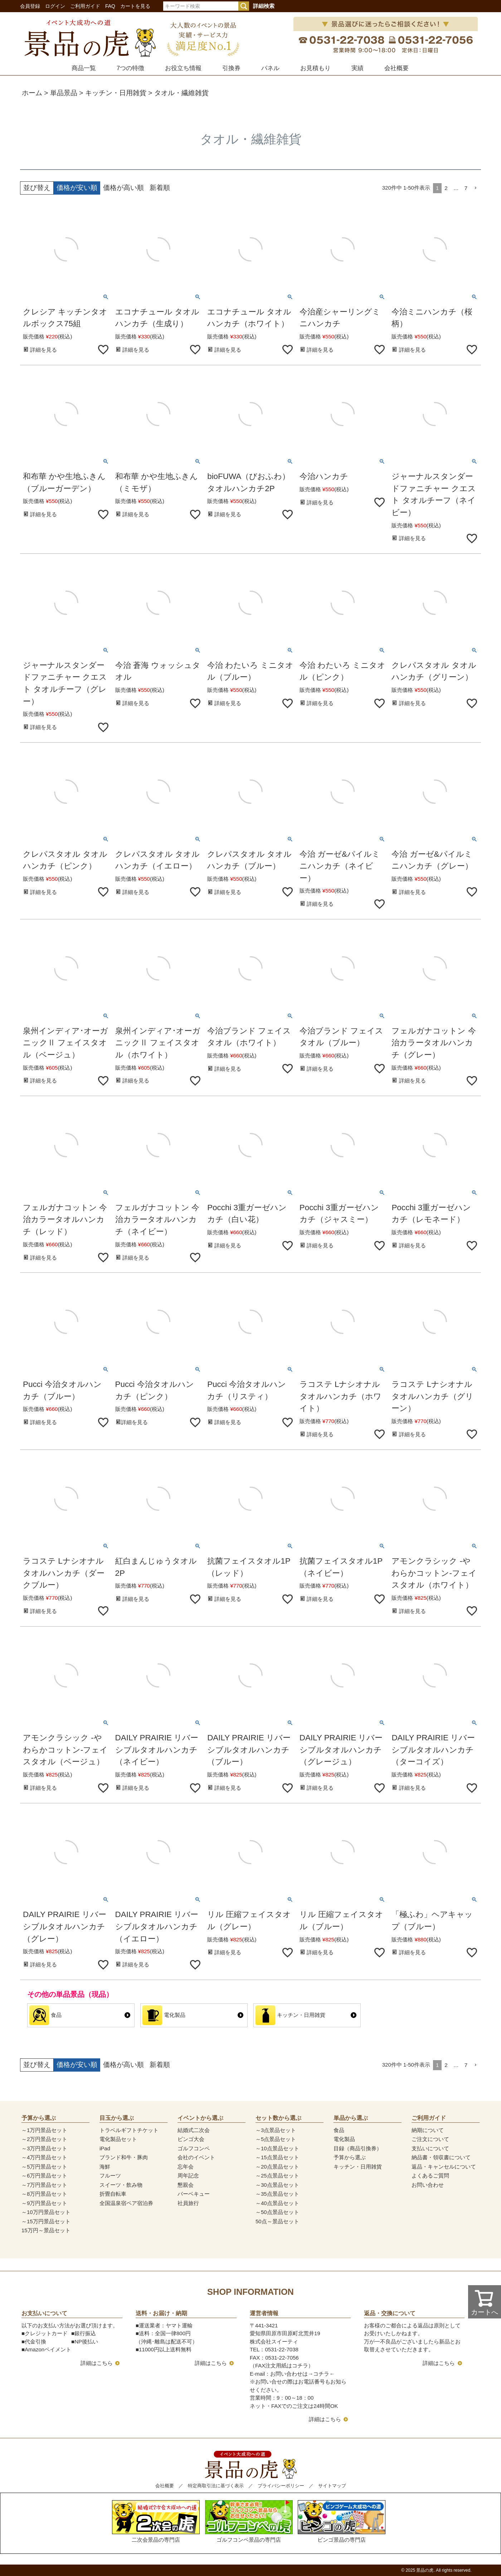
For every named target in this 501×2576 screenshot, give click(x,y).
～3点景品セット (276, 2130)
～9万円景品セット (44, 2203)
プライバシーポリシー (281, 2485)
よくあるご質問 (430, 2175)
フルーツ (110, 2175)
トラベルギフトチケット (129, 2130)
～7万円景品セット (44, 2185)
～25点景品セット (277, 2175)
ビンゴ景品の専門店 (341, 2521)
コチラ (321, 2374)
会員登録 (30, 6)
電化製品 (344, 2139)
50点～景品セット (277, 2221)
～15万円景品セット (45, 2221)
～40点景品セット (277, 2203)
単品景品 (63, 93)
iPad (104, 2148)
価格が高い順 (123, 187)
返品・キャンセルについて (444, 2167)
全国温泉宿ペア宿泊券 (126, 2203)
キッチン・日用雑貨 (115, 93)
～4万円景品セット (44, 2157)
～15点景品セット (277, 2157)
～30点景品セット (277, 2185)
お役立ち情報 (183, 68)
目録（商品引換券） (358, 2148)
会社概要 (396, 68)
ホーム (32, 93)
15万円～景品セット (45, 2230)
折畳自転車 (112, 2194)
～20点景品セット (277, 2167)
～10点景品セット (277, 2148)
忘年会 (185, 2167)
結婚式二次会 (193, 2130)
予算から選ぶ (350, 2157)
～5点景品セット (276, 2139)
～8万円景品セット (44, 2194)
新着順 (160, 187)
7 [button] (465, 188)
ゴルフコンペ (193, 2148)
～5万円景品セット (44, 2167)
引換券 (231, 68)
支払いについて (430, 2148)
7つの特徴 (130, 68)
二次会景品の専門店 (156, 2521)
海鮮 (104, 2167)
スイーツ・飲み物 (120, 2185)
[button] (475, 188)
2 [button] (445, 188)
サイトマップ (332, 2485)
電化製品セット (118, 2139)
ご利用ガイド (85, 6)
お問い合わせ (428, 2185)
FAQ (110, 6)
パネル (270, 68)
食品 (339, 2130)
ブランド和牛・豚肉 (123, 2157)
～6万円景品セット (44, 2175)
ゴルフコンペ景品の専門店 (249, 2521)
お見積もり (315, 68)
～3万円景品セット (44, 2148)
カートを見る (135, 6)
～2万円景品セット (44, 2139)
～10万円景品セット (45, 2212)
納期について (428, 2130)
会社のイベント (196, 2157)
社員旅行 (188, 2203)
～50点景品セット (277, 2212)
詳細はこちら (97, 2363)
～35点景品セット (277, 2194)
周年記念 (188, 2175)
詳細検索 (263, 6)
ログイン (55, 6)
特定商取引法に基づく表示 (216, 2485)
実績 (357, 68)
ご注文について (430, 2139)
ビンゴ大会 (190, 2139)
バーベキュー (193, 2194)
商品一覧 (84, 68)
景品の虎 (424, 2570)
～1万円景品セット (44, 2130)
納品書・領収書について (441, 2157)
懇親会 (185, 2185)
